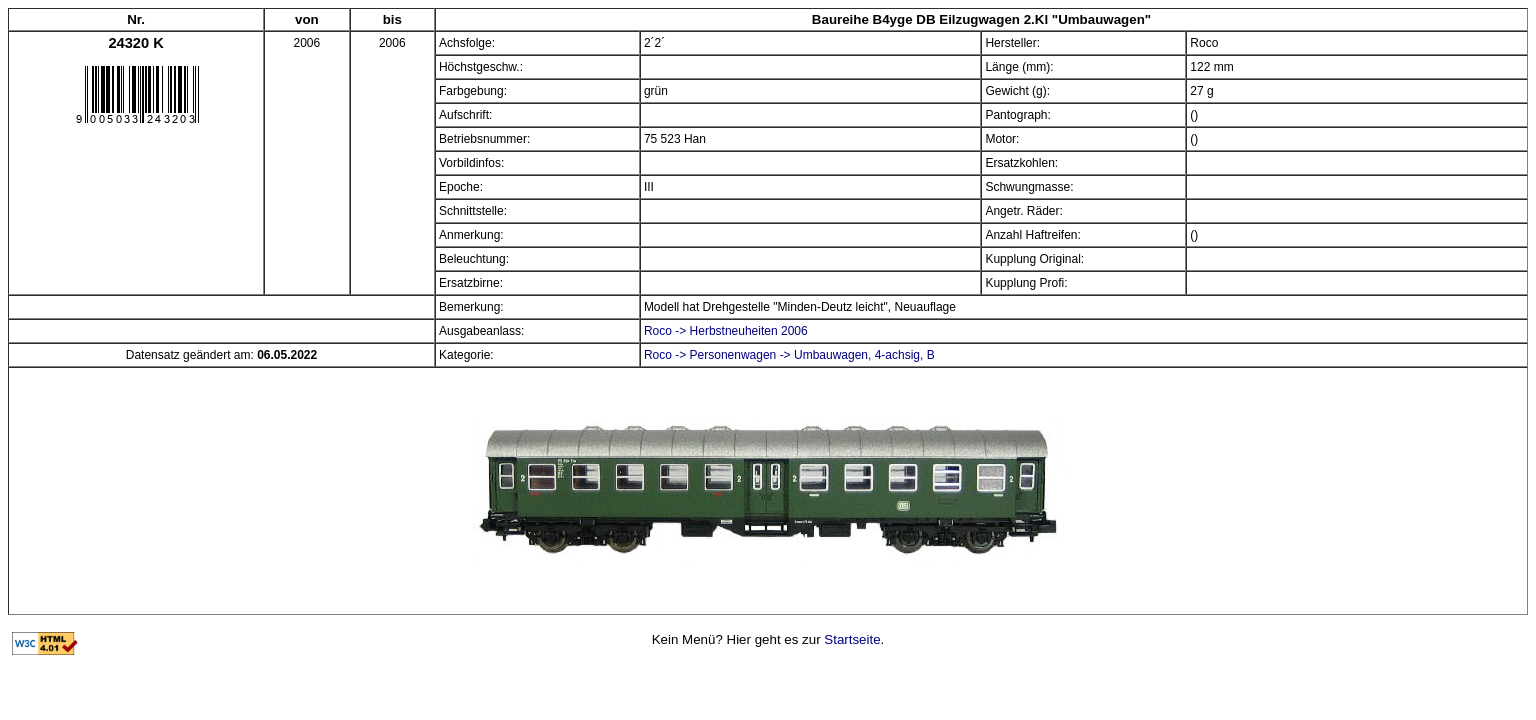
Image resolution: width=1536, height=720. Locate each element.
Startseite (852, 639)
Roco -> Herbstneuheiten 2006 (726, 331)
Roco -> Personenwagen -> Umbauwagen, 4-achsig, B (789, 355)
